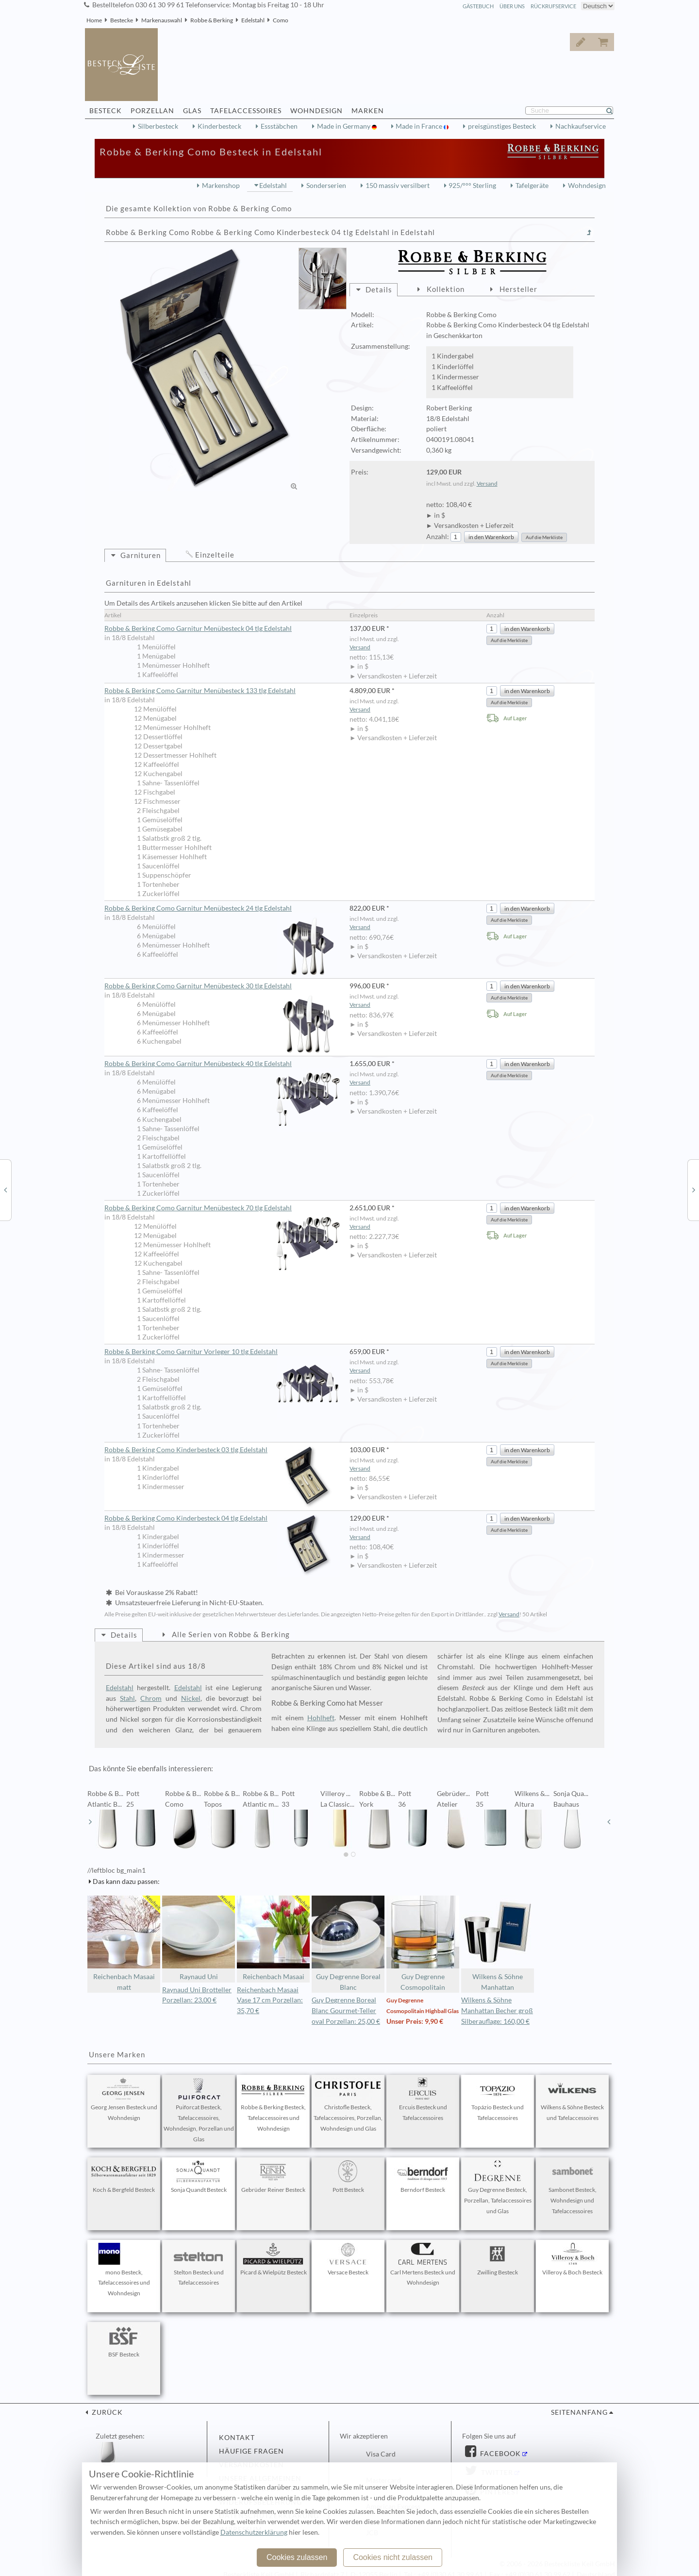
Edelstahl (253, 20)
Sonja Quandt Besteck (199, 2176)
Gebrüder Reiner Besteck (273, 2176)
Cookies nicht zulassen (393, 2557)
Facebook (499, 2453)
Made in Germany (344, 126)
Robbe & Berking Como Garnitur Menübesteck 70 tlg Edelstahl (222, 1208)
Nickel (190, 1698)
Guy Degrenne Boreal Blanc (348, 1943)
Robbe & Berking (211, 20)
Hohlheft (320, 1718)
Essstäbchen (279, 126)
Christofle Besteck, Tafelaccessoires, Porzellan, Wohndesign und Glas (348, 2105)
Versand (487, 483)
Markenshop (221, 185)
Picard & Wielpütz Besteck (273, 2259)
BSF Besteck (124, 2341)
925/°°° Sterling (472, 185)
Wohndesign (587, 185)
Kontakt (237, 2437)
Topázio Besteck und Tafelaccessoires (498, 2099)
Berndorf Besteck (423, 2176)
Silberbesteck (158, 126)
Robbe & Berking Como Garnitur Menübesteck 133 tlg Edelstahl (200, 691)
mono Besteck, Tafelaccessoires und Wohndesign (124, 2270)
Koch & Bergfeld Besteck (124, 2176)
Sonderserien (326, 185)
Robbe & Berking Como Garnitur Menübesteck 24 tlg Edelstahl (222, 908)
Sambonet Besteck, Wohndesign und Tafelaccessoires (572, 2187)
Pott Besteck (348, 2176)
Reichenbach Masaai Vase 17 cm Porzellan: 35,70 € (270, 2000)
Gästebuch (478, 6)
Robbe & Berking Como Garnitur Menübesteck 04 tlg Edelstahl (198, 628)
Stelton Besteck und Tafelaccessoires (199, 2265)
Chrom (151, 1698)
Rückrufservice (553, 6)
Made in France (420, 126)
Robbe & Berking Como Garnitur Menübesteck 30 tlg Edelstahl (222, 986)
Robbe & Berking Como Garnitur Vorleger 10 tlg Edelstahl (222, 1352)
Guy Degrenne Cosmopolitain (422, 1943)
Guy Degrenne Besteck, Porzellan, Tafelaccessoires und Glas (498, 2187)
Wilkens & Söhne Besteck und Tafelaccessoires (572, 2099)
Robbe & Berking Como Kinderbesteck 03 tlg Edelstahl (222, 1450)
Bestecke (121, 20)
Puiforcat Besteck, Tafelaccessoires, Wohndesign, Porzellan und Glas (199, 2110)
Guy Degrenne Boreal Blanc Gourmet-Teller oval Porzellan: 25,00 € (346, 2010)
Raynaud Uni (198, 1938)
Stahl (127, 1698)
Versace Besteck (348, 2259)
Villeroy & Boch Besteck (572, 2259)
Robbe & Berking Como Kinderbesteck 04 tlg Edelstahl (222, 1518)
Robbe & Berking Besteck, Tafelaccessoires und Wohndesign (273, 2105)
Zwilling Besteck (498, 2259)
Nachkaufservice (580, 126)
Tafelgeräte (532, 185)
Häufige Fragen (251, 2451)
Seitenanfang (579, 2412)
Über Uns (512, 6)
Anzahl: (437, 537)
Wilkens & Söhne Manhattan (497, 1943)
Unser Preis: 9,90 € (414, 2021)
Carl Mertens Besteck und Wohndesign (423, 2265)
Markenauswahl (161, 20)
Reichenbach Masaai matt (123, 1943)
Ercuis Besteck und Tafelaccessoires (423, 2099)
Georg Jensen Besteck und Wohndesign (124, 2099)
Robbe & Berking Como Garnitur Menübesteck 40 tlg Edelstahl (222, 1064)
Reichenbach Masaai (273, 1938)
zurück (106, 2412)
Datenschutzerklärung (253, 2532)
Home (94, 20)
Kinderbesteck (219, 126)
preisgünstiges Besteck (502, 126)
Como (280, 20)
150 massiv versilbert (398, 185)
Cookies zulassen (296, 2557)
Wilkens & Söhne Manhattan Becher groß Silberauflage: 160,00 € (497, 2010)
